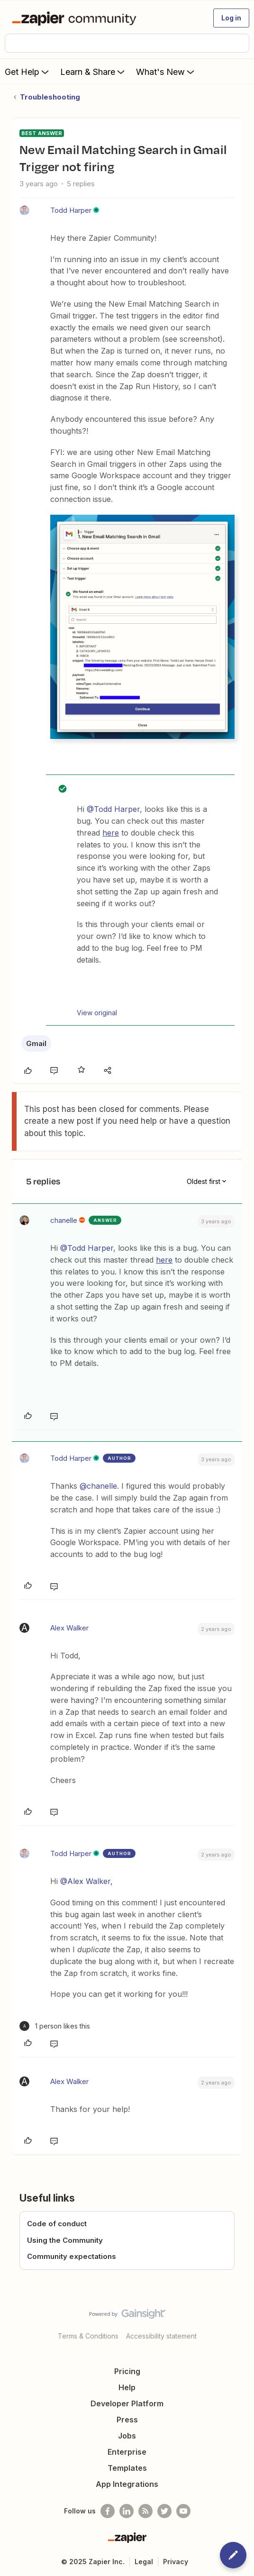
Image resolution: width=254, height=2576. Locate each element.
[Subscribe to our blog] (145, 2511)
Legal (144, 2562)
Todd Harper (70, 210)
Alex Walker (69, 1627)
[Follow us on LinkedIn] (126, 2511)
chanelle (63, 1220)
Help (127, 2387)
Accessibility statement (161, 2336)
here (110, 832)
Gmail (36, 1043)
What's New (166, 71)
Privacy (175, 2562)
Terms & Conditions (88, 2336)
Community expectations (71, 2256)
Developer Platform (127, 2403)
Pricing (127, 2371)
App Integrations (127, 2484)
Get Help (28, 71)
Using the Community (65, 2240)
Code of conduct (57, 2223)
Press (127, 2419)
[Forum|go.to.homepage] (76, 18)
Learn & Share (93, 71)
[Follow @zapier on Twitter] (164, 2511)
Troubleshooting (50, 96)
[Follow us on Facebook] (107, 2511)
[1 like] (54, 2026)
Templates (127, 2468)
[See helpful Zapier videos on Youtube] (183, 2511)
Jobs (127, 2435)
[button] (231, 18)
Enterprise (127, 2452)
